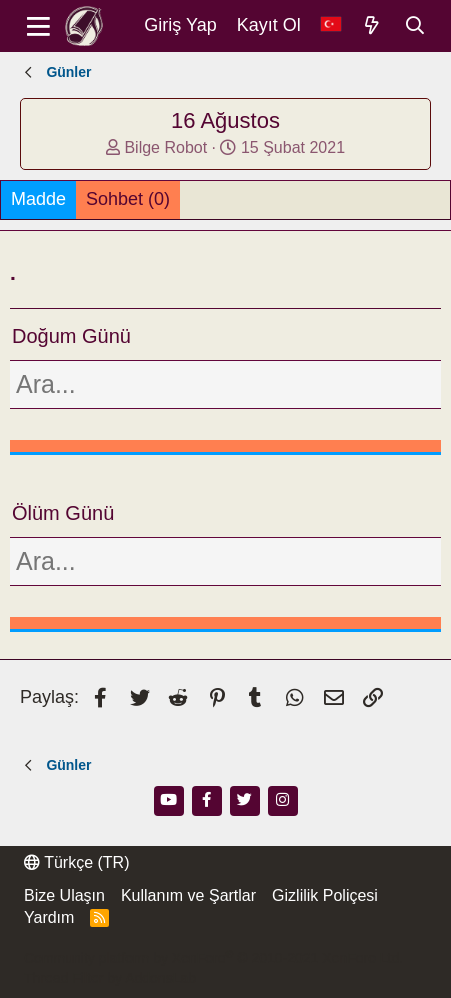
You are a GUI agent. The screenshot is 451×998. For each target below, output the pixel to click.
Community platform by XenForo (213, 958)
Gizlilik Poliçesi (325, 895)
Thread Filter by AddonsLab (110, 978)
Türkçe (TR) (76, 862)
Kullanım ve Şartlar (188, 895)
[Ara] (415, 26)
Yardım (49, 917)
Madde (38, 199)
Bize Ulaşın (64, 895)
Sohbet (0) (128, 199)
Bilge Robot (165, 147)
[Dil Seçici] (331, 25)
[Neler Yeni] (372, 26)
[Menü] (38, 26)
